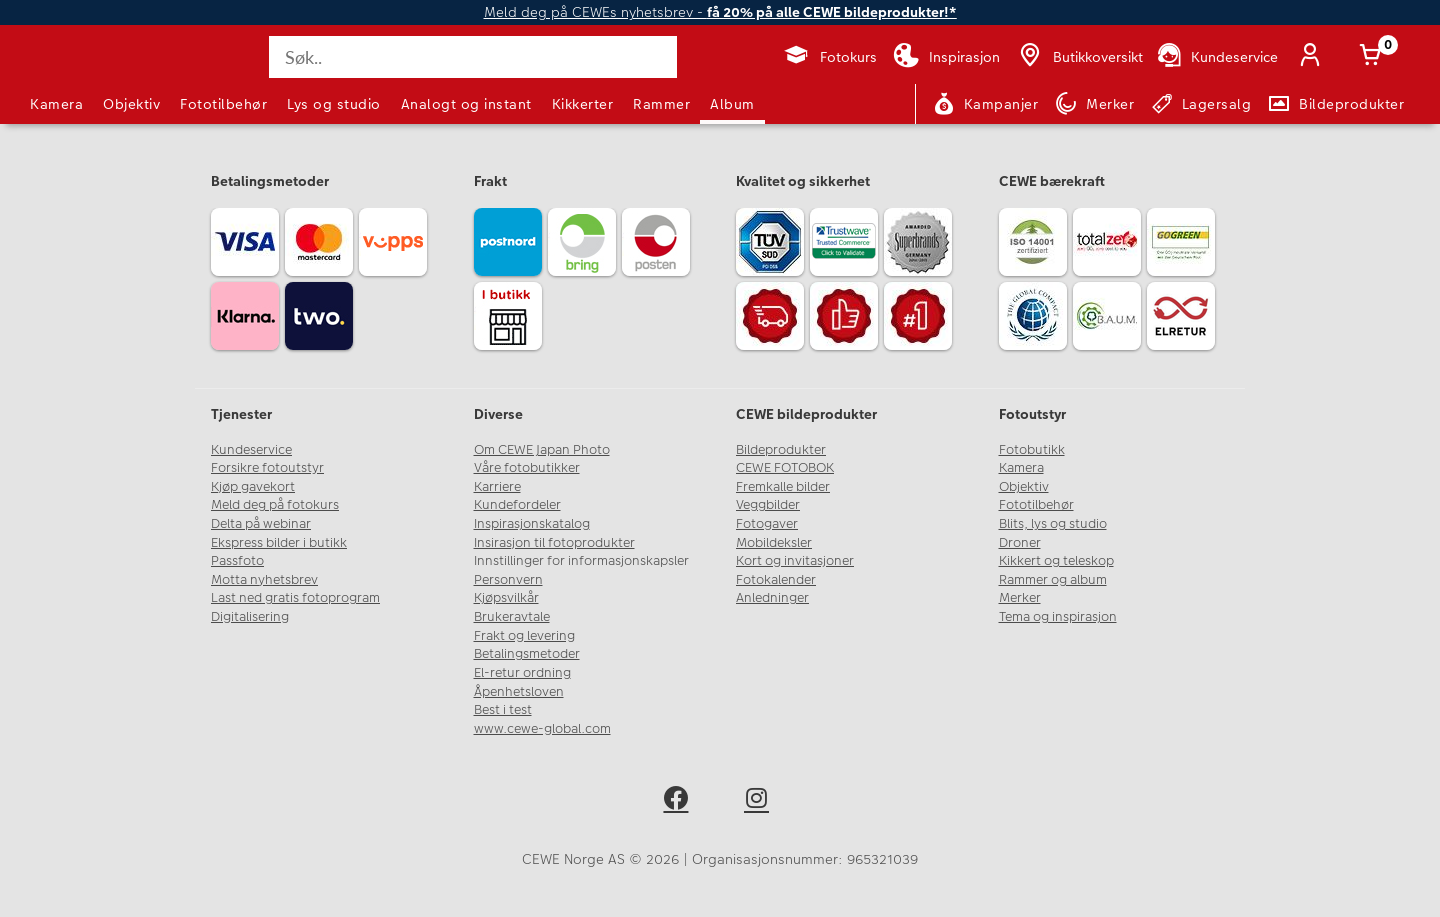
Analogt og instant (466, 104)
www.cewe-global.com (542, 729)
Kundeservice (251, 450)
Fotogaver (767, 524)
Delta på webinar (261, 524)
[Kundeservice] (1216, 57)
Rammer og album (1053, 580)
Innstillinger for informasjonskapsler (581, 561)
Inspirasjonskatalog (532, 524)
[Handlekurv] (1374, 57)
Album (732, 104)
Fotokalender (776, 580)
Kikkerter (583, 104)
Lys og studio (334, 104)
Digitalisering (250, 617)
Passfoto (237, 561)
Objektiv (131, 104)
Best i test (503, 710)
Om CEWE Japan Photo (542, 450)
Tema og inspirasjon (1058, 617)
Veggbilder (768, 505)
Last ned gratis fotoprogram (295, 598)
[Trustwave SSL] (847, 245)
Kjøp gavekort (253, 487)
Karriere (497, 487)
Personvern (508, 580)
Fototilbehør (223, 104)
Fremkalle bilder (783, 487)
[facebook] (679, 801)
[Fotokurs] (829, 57)
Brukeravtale (512, 617)
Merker (1020, 598)
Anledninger (772, 598)
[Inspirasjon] (946, 57)
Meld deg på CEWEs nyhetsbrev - (720, 12)
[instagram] (760, 801)
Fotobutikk (1032, 450)
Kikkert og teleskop (1056, 561)
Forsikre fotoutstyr (267, 468)
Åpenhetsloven (519, 692)
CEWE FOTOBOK (785, 468)
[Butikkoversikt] (1079, 57)
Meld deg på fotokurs (275, 505)
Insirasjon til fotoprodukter (554, 543)
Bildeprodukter (781, 450)
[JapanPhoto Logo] (84, 74)
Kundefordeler (517, 505)
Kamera (56, 104)
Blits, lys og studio (1053, 524)
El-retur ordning (522, 673)
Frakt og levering (524, 636)
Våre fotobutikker (527, 468)
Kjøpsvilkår (506, 598)
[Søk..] (473, 57)
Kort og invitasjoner (795, 561)
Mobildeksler (774, 543)
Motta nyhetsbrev (264, 580)
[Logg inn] (1314, 57)
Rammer (661, 104)
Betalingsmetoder (527, 654)
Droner (1020, 543)
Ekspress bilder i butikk (279, 543)
